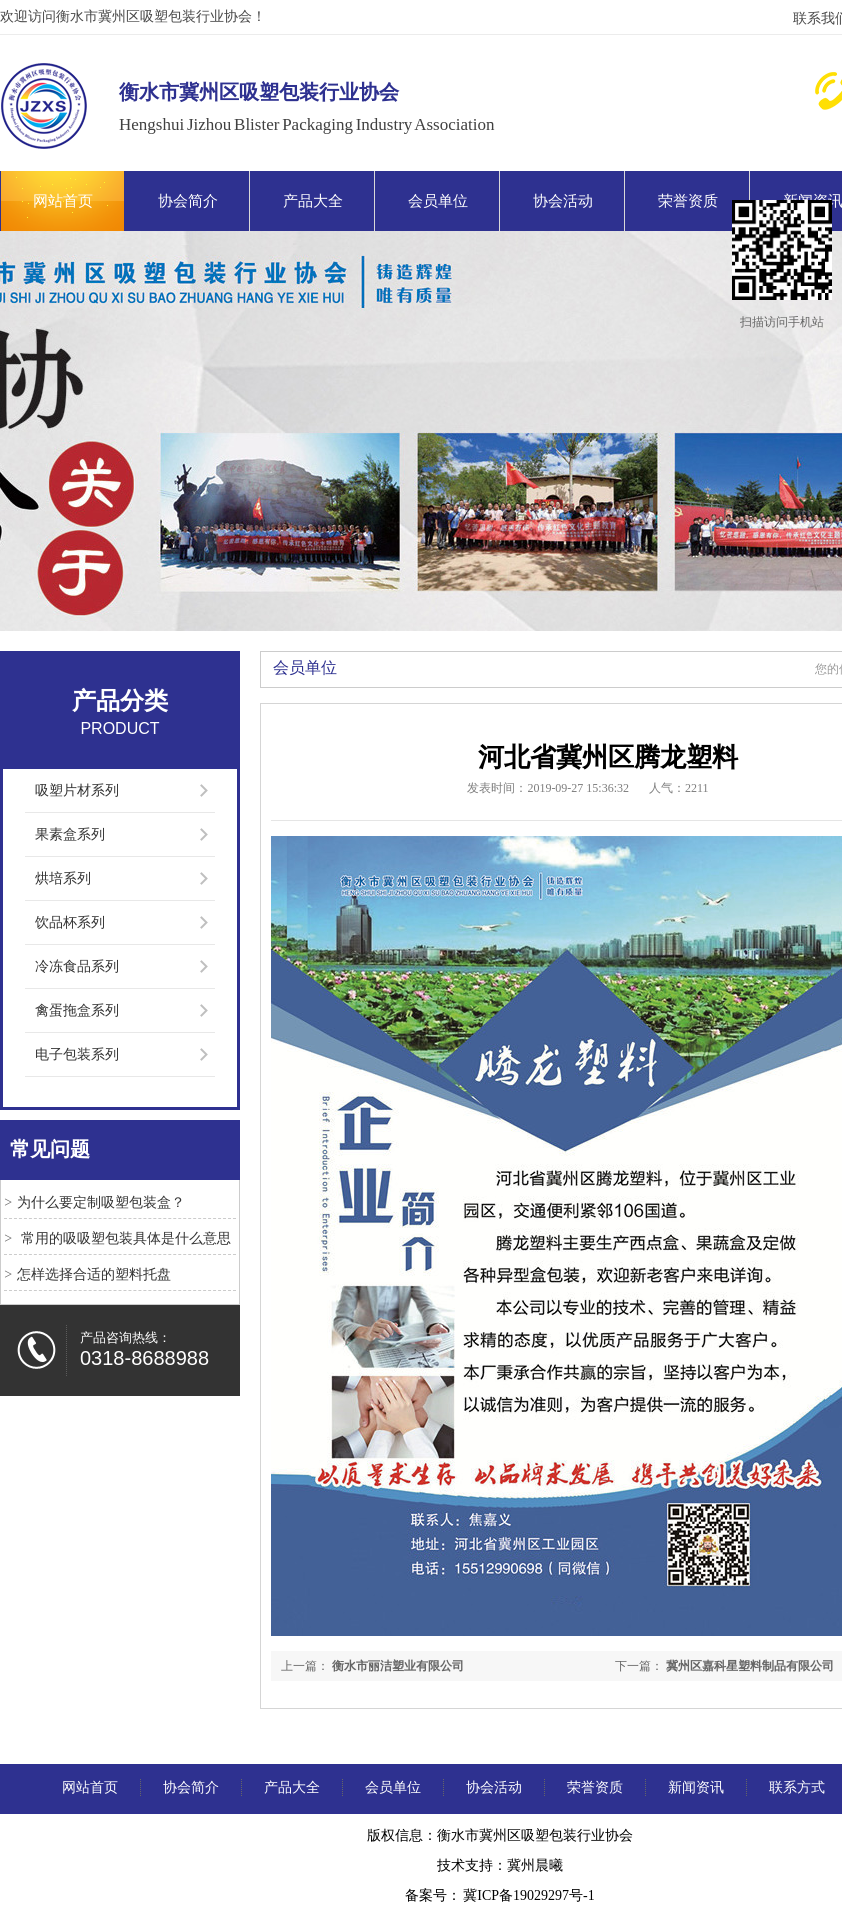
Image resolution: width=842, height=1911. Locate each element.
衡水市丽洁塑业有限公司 (398, 1666)
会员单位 (438, 201)
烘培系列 (63, 878)
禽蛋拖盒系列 (77, 1010)
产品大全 (313, 201)
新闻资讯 (696, 1787)
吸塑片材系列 (77, 790)
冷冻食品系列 (77, 966)
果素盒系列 (70, 834)
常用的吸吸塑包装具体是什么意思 (124, 1238)
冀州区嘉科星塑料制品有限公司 (750, 1666)
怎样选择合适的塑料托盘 (94, 1274)
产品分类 (120, 701)
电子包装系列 (77, 1054)
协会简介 (188, 201)
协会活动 (563, 201)
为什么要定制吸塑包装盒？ (101, 1202)
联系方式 (797, 1787)
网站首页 (63, 201)
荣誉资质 (688, 201)
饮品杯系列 (70, 922)
